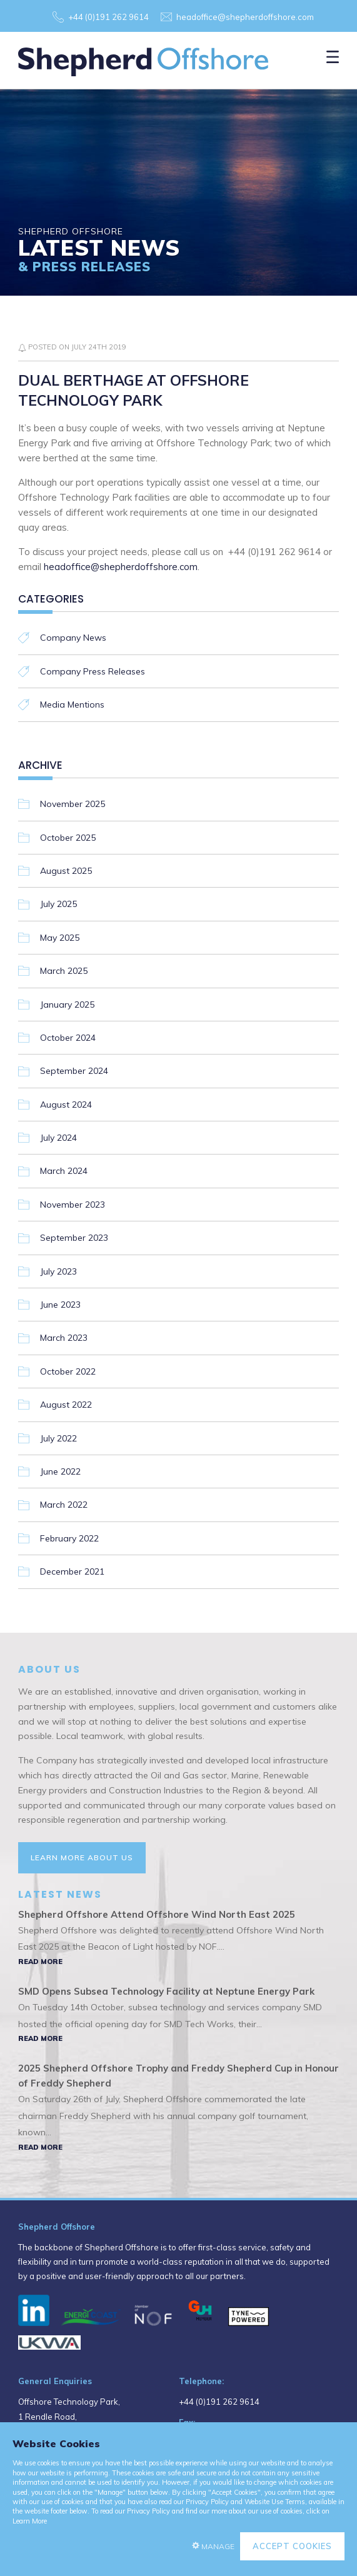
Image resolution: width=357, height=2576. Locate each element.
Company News (73, 637)
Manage (217, 2546)
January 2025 (67, 1004)
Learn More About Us (82, 1857)
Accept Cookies (292, 2546)
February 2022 (69, 1538)
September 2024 (74, 1070)
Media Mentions (72, 704)
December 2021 (72, 1571)
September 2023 (74, 1237)
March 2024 (64, 1170)
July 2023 (58, 1271)
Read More (40, 1961)
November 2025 (72, 803)
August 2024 (66, 1104)
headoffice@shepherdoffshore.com (245, 17)
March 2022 (64, 1504)
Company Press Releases (92, 671)
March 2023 (64, 1337)
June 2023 (60, 1304)
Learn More (30, 2521)
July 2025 (58, 904)
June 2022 (60, 1471)
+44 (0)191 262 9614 (108, 17)
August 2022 (66, 1404)
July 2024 (58, 1137)
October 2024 (68, 1037)
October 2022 (68, 1371)
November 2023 (72, 1204)
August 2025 (66, 870)
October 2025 (68, 837)
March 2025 (64, 970)
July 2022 (58, 1438)
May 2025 (59, 937)
